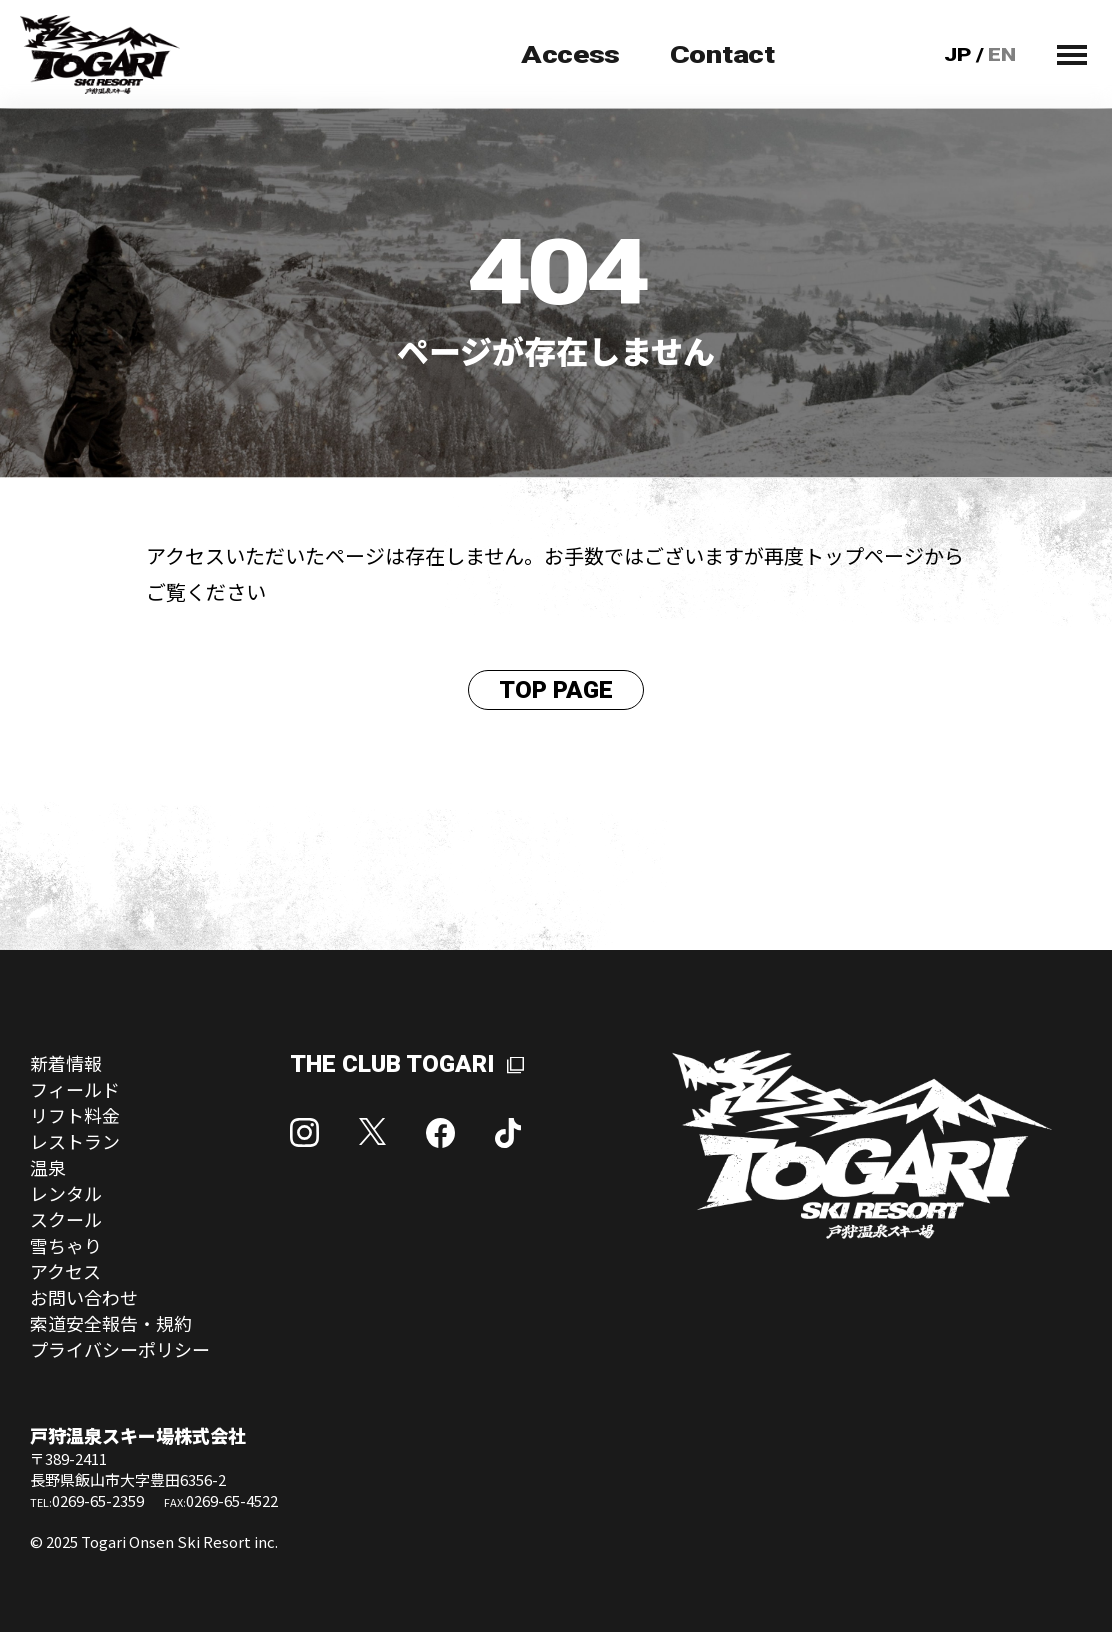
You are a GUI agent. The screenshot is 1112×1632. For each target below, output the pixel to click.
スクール (66, 1219)
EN (1002, 54)
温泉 (48, 1167)
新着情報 (66, 1063)
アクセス (65, 1271)
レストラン (75, 1141)
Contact (722, 55)
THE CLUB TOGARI (392, 1064)
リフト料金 (75, 1115)
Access (570, 55)
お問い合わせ (84, 1297)
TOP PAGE (556, 690)
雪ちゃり (66, 1245)
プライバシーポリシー (120, 1349)
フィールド (75, 1089)
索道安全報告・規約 (111, 1323)
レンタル (66, 1193)
